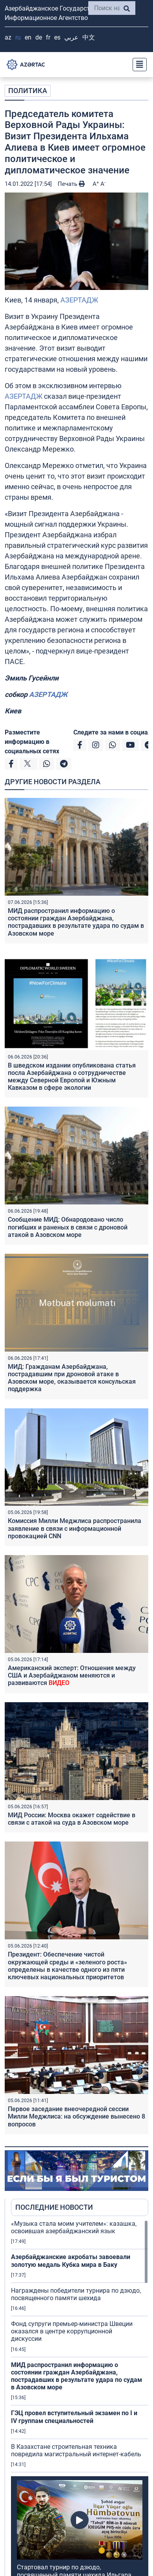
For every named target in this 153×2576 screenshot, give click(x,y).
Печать (71, 183)
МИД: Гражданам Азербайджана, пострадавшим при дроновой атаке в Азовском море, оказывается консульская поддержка (72, 1378)
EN (28, 37)
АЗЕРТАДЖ (79, 300)
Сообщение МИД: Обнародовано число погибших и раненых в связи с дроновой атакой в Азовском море (68, 1227)
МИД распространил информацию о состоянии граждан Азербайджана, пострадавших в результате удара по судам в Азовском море (76, 922)
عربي (71, 37)
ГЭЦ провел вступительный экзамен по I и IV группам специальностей (74, 2416)
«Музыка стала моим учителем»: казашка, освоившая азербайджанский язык (74, 2227)
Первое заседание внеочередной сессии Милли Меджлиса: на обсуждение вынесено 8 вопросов (76, 2116)
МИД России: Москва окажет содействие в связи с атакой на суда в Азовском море (71, 1818)
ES (57, 37)
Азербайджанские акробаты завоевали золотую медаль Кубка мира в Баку (70, 2260)
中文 (88, 37)
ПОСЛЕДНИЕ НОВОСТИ (54, 2207)
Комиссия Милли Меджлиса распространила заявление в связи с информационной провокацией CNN (74, 1528)
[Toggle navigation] (137, 64)
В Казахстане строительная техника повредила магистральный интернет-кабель (76, 2450)
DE (38, 37)
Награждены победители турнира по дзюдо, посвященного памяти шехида (76, 2294)
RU (18, 37)
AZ (8, 37)
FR (48, 37)
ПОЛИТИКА (27, 90)
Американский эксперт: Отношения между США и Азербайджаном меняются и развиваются (72, 1675)
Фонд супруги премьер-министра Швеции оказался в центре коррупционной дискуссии (72, 2331)
